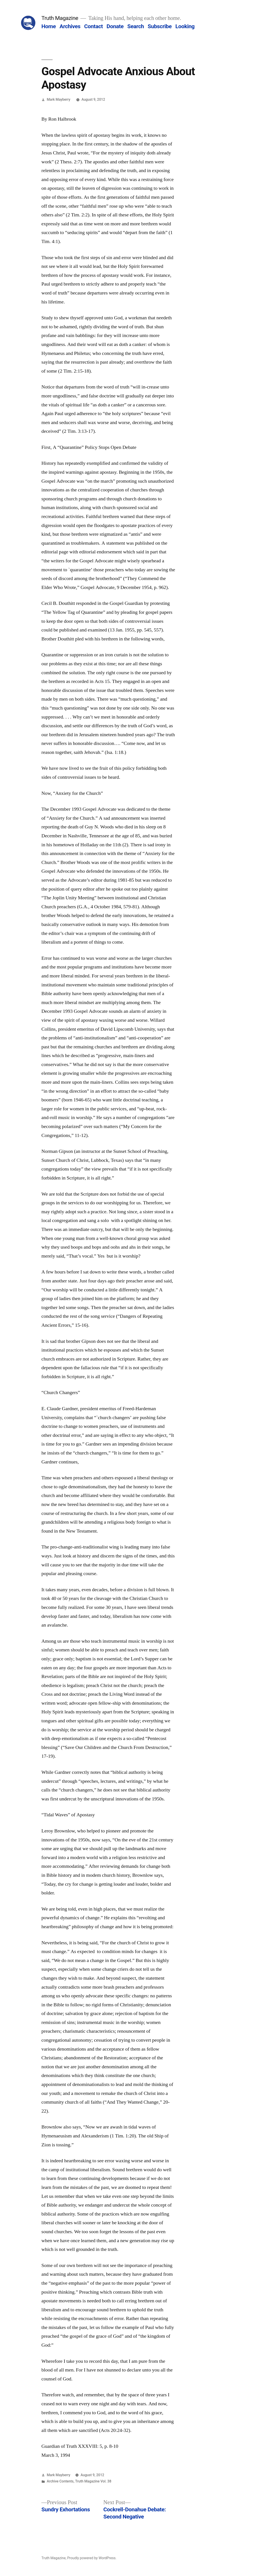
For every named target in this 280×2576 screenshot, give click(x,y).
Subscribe (160, 26)
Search (135, 26)
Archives (70, 26)
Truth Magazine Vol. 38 (93, 2481)
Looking (185, 26)
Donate (115, 26)
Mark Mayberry (58, 99)
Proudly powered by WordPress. (91, 2558)
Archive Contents (60, 2481)
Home (48, 26)
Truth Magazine (59, 18)
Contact (93, 26)
